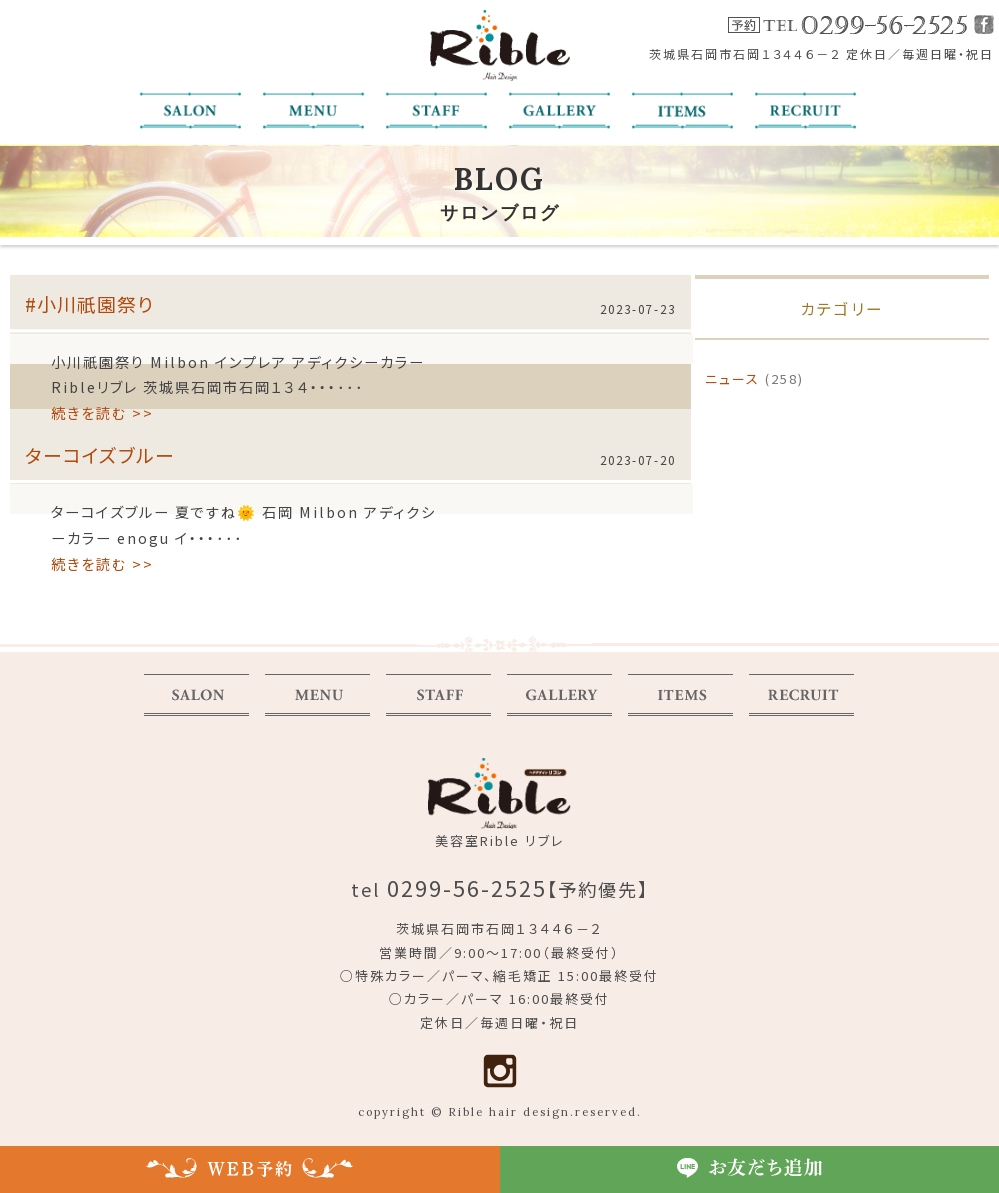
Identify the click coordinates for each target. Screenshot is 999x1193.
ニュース (732, 378)
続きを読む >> (102, 412)
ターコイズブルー (100, 454)
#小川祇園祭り (89, 303)
